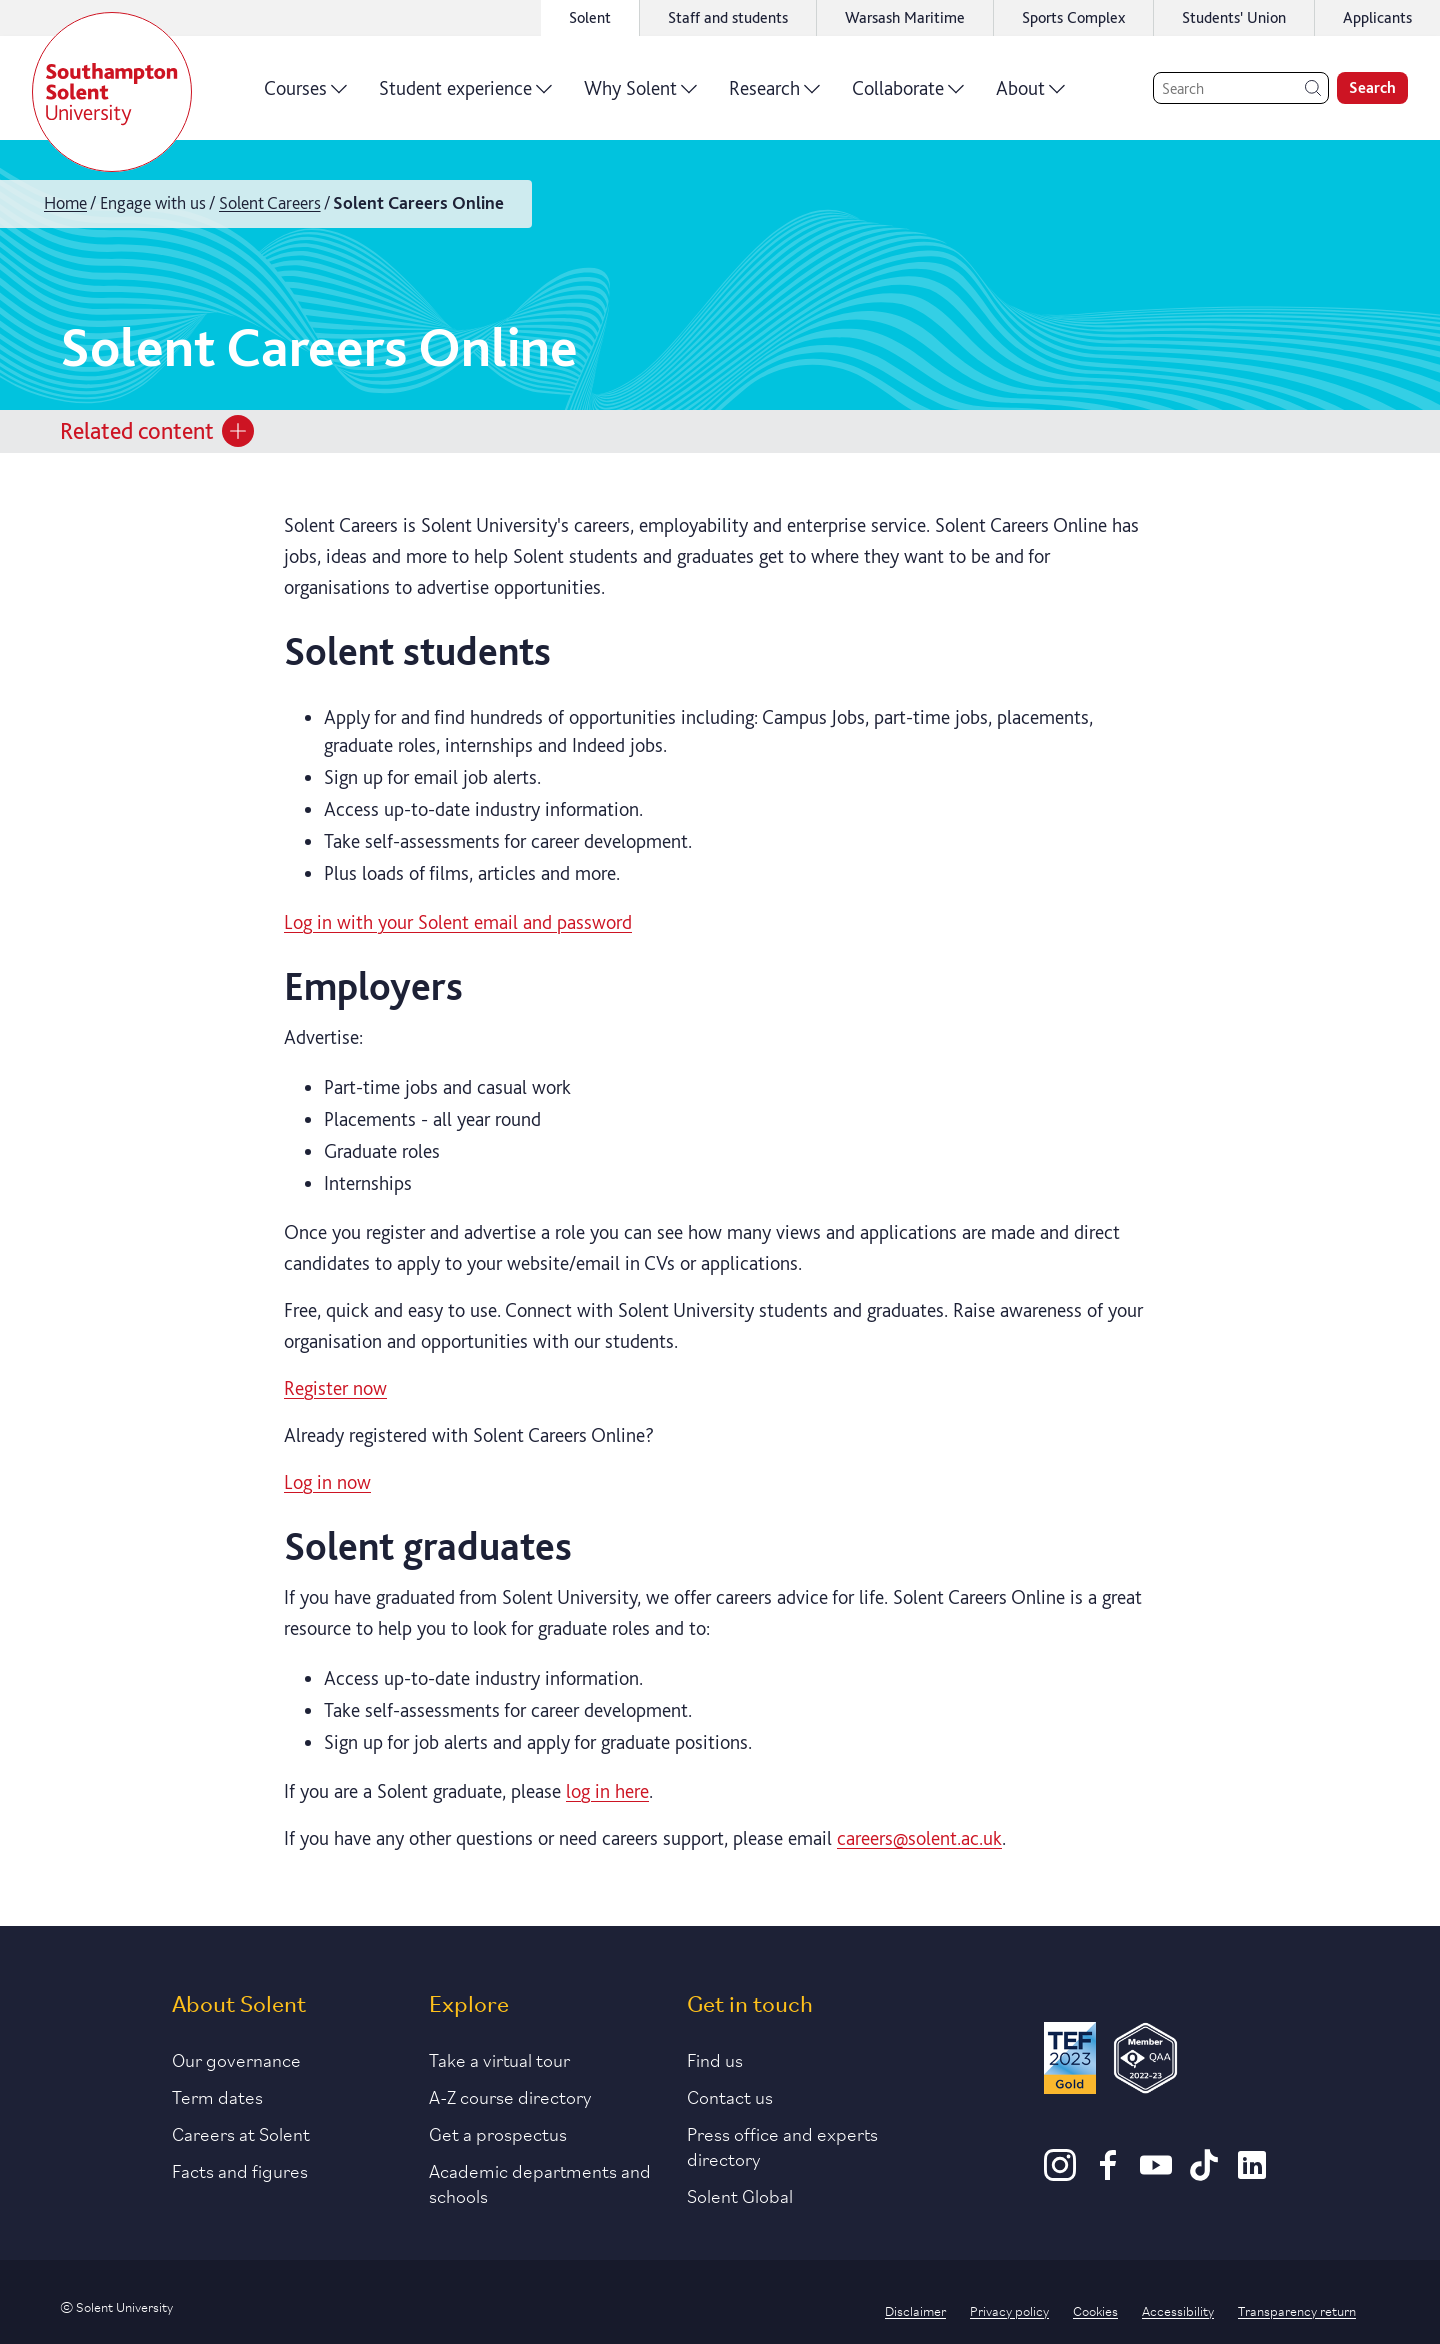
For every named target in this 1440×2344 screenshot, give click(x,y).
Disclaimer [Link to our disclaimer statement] (915, 2310)
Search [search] (1372, 87)
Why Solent (640, 95)
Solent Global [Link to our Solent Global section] (740, 2195)
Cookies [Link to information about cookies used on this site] (1095, 2310)
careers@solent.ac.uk (919, 1838)
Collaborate (908, 95)
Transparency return (1297, 2310)
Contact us (730, 2096)
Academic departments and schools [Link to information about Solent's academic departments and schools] (540, 2182)
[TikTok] (1204, 2174)
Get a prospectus (498, 2133)
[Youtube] (1156, 2174)
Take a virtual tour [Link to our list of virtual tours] (499, 2059)
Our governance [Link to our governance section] (236, 2059)
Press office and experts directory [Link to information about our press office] (782, 2145)
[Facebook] (1108, 2174)
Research (774, 95)
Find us (715, 2059)
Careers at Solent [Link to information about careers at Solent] (241, 2133)
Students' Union (1234, 17)
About (1030, 95)
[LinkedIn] (1252, 2174)
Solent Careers (270, 202)
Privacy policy (1009, 2310)
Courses (305, 95)
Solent (590, 17)
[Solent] (112, 92)
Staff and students (728, 17)
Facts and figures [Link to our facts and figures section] (240, 2170)
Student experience (465, 95)
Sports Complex (1073, 17)
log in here (607, 1791)
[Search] (1241, 88)
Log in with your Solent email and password (458, 922)
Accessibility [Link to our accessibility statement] (1178, 2310)
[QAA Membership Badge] (1145, 2061)
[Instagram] (1060, 2174)
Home (65, 202)
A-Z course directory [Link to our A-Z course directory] (510, 2096)
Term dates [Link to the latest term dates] (217, 2096)
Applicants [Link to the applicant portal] (1377, 17)
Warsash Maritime (905, 17)
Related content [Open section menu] (157, 431)
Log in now (327, 1482)
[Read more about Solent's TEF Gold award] (1070, 2061)
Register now (335, 1388)
